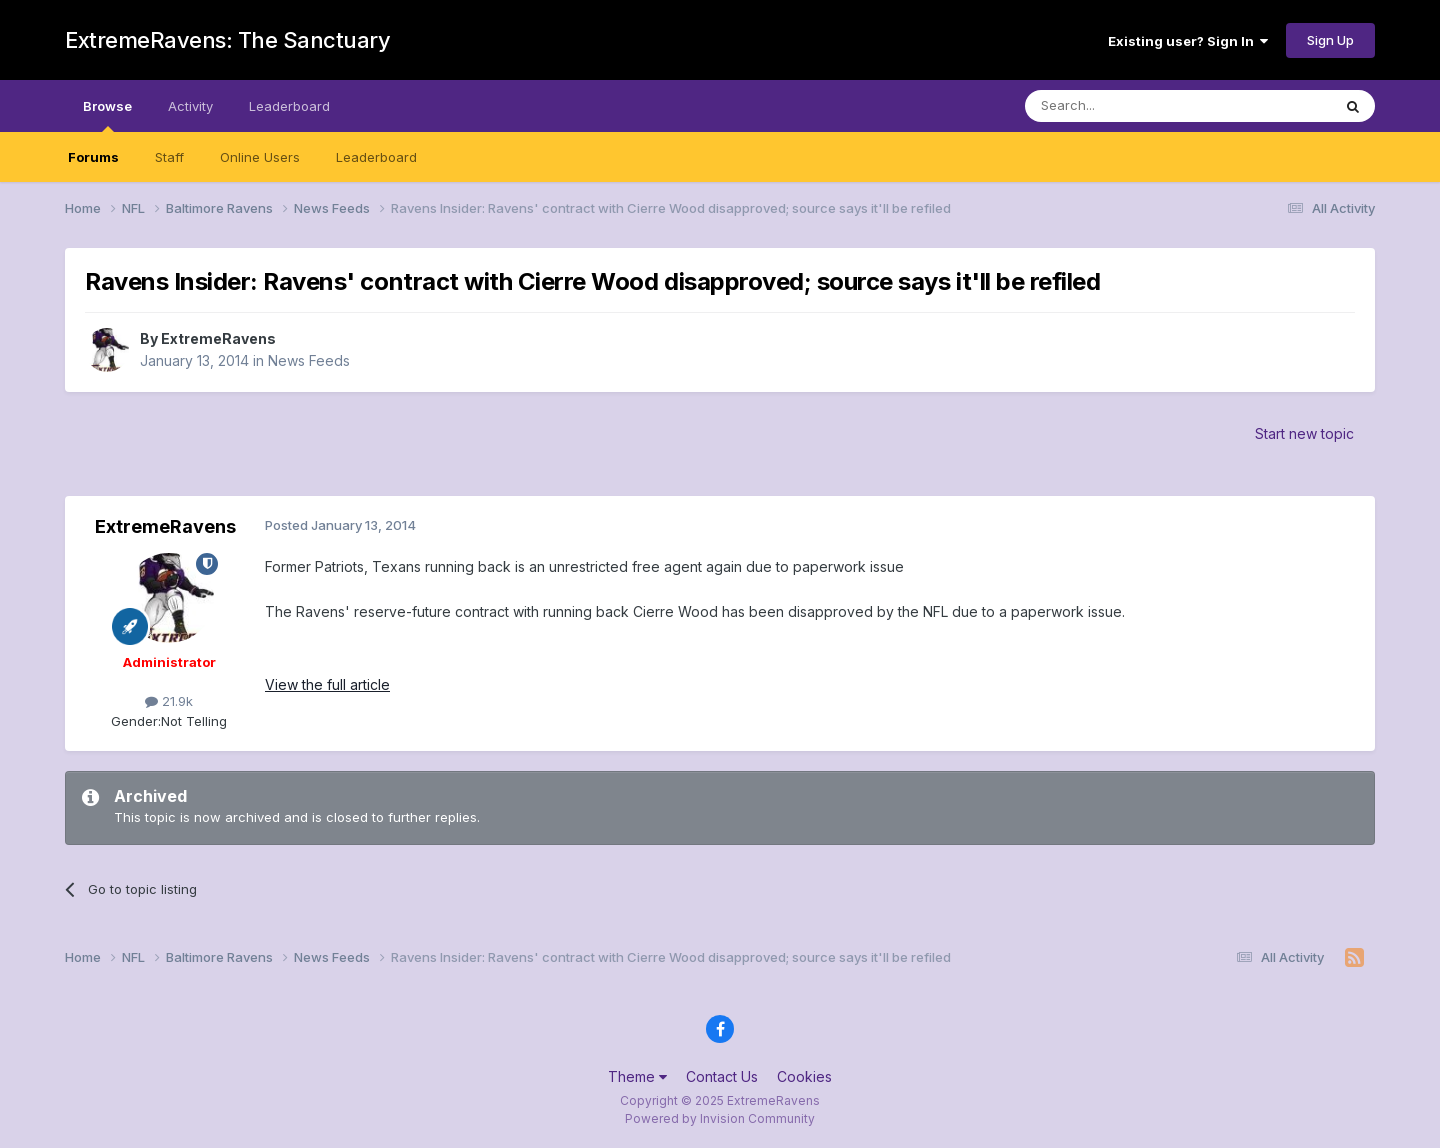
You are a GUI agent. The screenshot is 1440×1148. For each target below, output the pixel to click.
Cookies (804, 1076)
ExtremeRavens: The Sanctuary (227, 40)
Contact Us (722, 1076)
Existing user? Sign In (1188, 41)
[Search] (1127, 106)
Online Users (260, 157)
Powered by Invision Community (720, 1118)
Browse (107, 115)
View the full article (327, 684)
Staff (169, 157)
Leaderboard (376, 157)
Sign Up (1330, 40)
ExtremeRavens (218, 338)
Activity (190, 106)
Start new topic (1304, 433)
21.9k (169, 701)
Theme (637, 1076)
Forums (93, 157)
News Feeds (309, 360)
